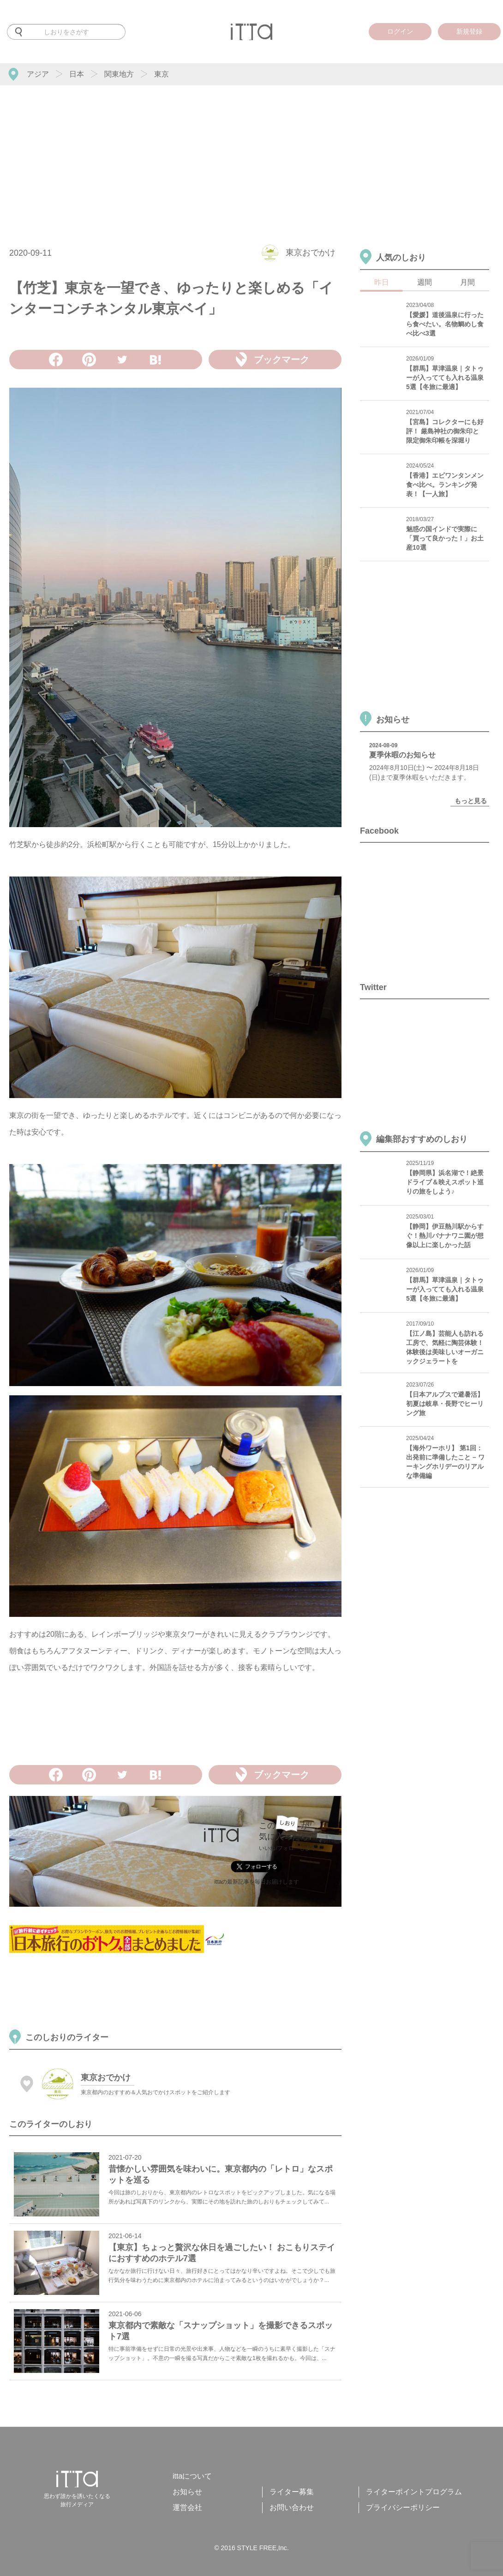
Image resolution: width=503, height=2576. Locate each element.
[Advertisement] (251, 154)
